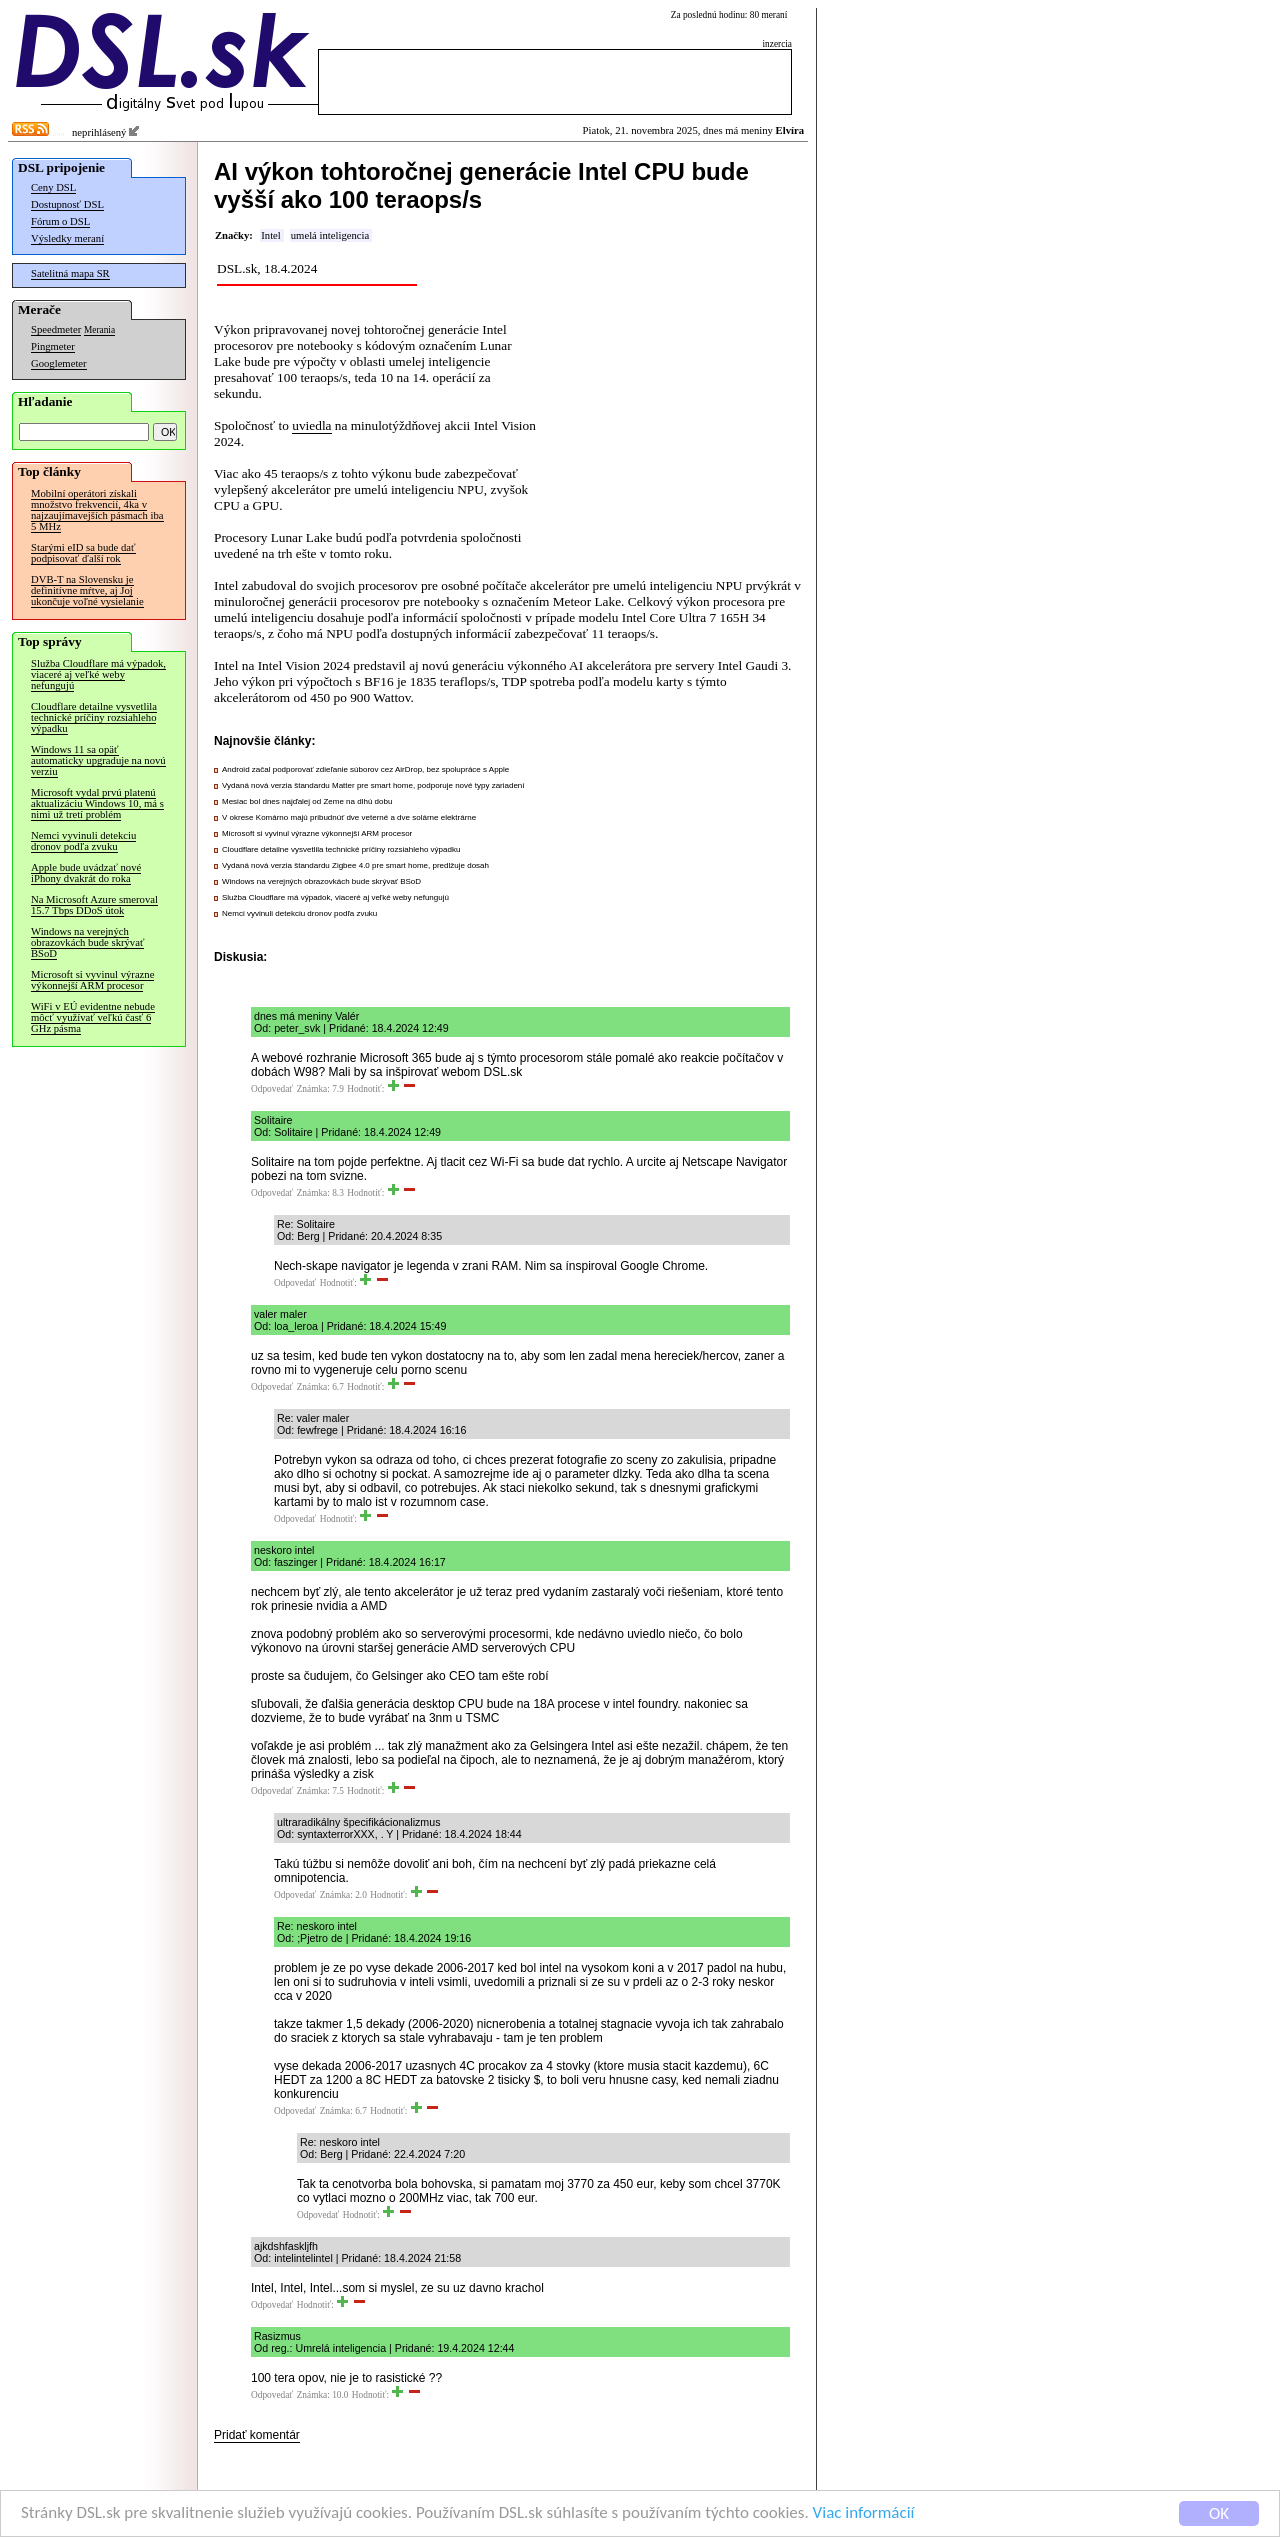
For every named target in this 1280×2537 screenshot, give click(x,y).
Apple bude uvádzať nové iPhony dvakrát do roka (86, 873)
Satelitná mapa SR (70, 273)
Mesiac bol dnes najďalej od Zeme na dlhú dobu (307, 801)
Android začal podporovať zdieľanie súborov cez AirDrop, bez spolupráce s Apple (365, 769)
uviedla (311, 425)
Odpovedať (272, 1089)
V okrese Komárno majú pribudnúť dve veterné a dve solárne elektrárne (349, 817)
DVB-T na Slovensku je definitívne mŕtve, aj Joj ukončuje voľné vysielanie (87, 590)
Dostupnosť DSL (67, 204)
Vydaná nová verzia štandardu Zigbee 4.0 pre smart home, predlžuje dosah (355, 865)
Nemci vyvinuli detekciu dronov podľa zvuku (83, 841)
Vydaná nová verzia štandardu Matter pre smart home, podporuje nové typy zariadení (373, 785)
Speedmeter (56, 329)
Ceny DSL (53, 187)
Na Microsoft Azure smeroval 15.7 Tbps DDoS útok (94, 905)
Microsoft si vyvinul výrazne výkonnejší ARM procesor (92, 980)
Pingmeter (53, 346)
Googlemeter (59, 363)
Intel (271, 235)
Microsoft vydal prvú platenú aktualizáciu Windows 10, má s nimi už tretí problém (97, 803)
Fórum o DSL (60, 221)
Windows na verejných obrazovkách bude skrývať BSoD (87, 942)
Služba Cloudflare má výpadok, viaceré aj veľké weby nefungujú (98, 674)
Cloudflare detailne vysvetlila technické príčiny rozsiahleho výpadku (94, 717)
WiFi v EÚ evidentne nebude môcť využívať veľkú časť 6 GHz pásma (93, 1017)
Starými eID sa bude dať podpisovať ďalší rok (83, 553)
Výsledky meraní (67, 238)
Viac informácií (864, 2513)
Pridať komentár (257, 2435)
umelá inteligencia (330, 235)
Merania (99, 330)
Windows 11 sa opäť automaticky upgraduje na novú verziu (98, 760)
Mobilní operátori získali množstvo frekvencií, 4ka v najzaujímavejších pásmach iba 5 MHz (97, 510)
